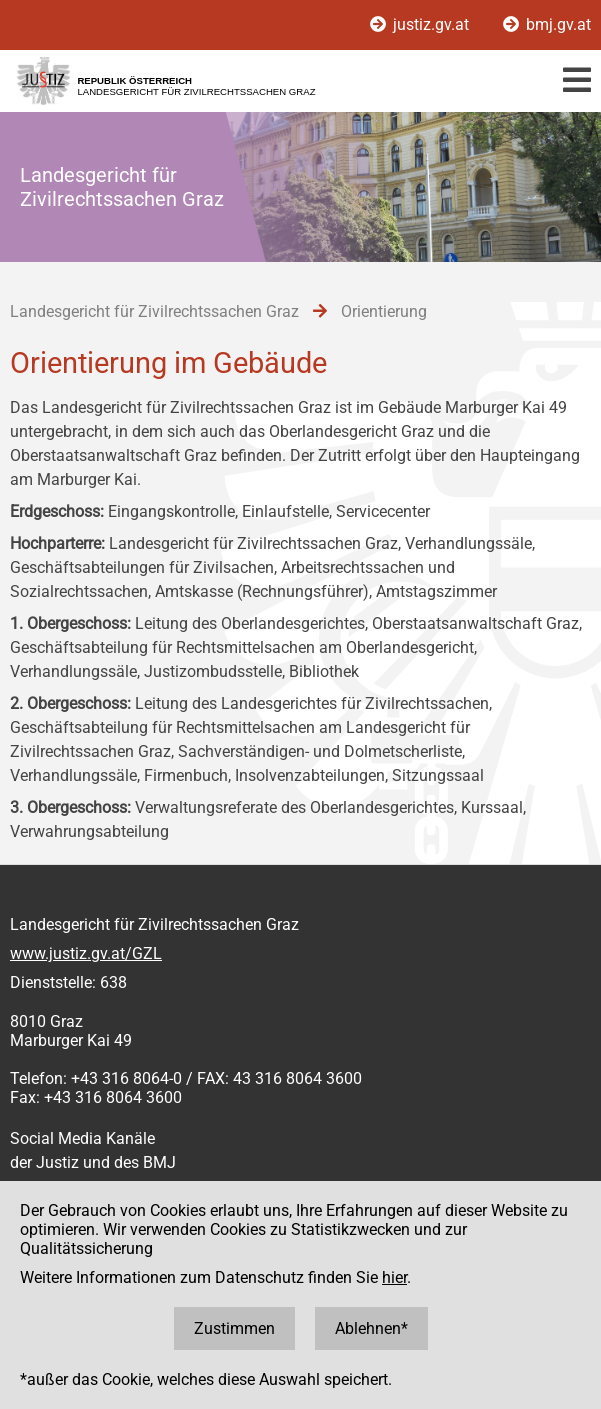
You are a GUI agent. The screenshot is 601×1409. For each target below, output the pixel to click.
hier (394, 1277)
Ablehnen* (371, 1328)
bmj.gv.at (547, 24)
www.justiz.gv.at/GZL (86, 953)
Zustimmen (234, 1328)
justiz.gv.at (421, 24)
